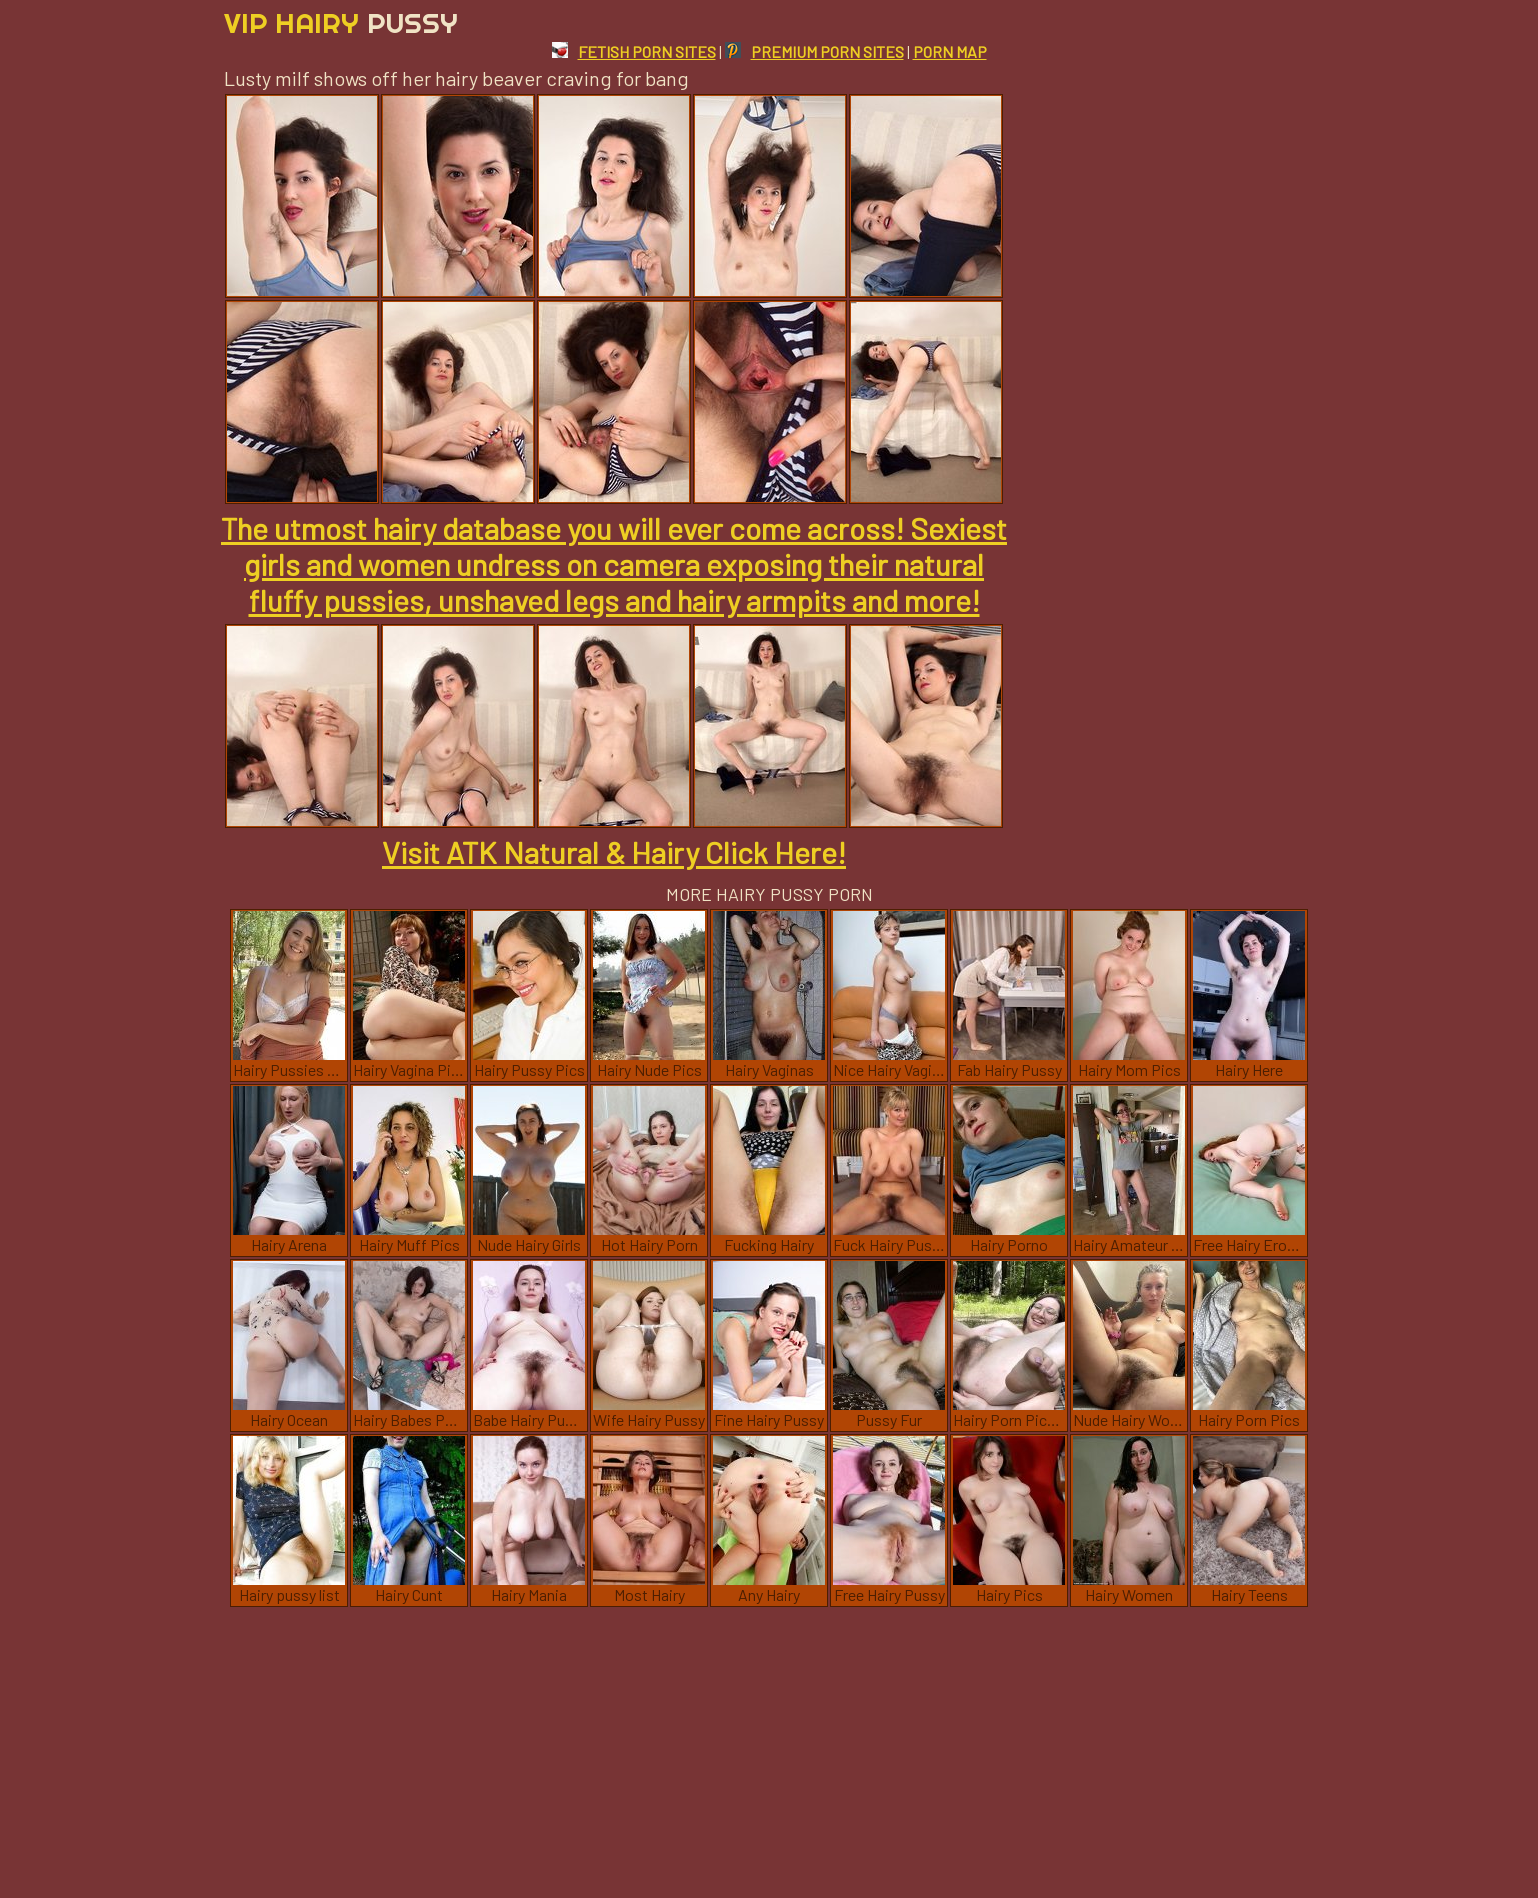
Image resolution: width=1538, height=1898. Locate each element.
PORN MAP (950, 51)
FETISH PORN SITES (634, 51)
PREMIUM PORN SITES (814, 51)
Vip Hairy (341, 22)
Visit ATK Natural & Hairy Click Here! (614, 852)
